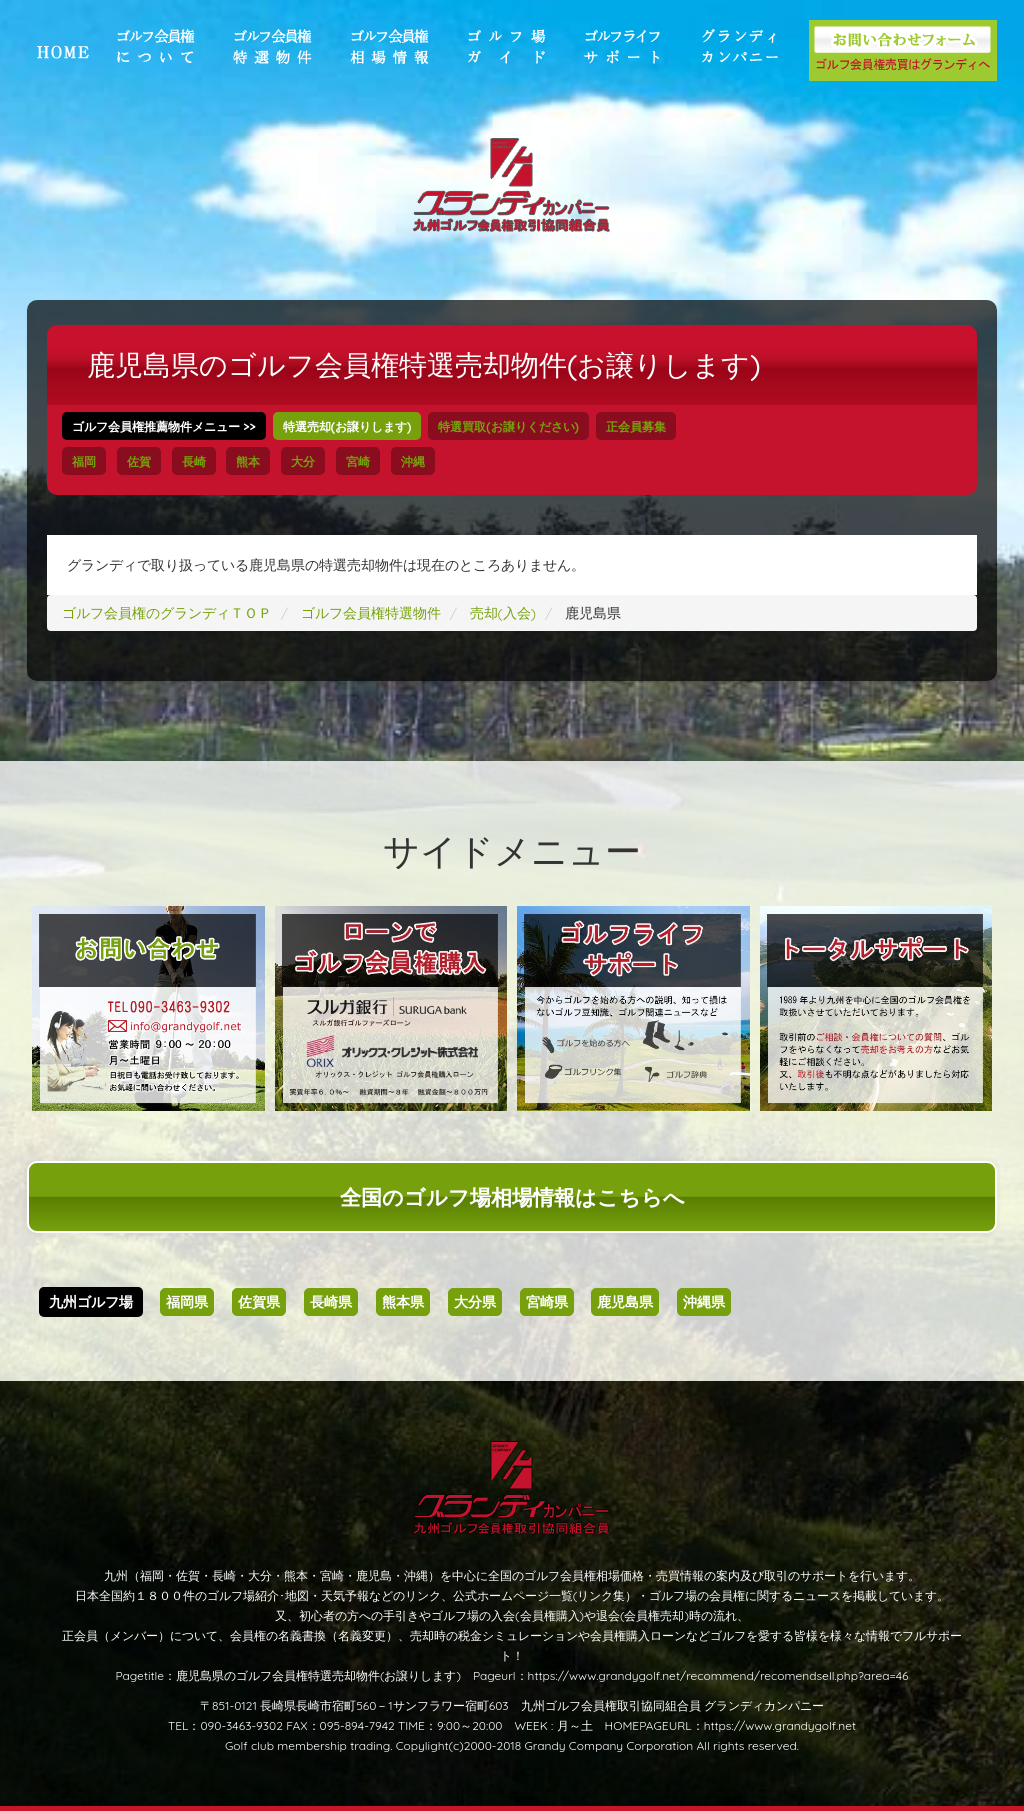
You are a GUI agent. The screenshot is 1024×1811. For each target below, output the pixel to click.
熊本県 (403, 1302)
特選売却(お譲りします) (347, 426)
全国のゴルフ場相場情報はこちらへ (512, 1197)
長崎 (194, 461)
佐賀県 (259, 1302)
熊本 (248, 461)
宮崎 (358, 461)
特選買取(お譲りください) (508, 426)
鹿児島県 (625, 1302)
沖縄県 (704, 1302)
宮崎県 (547, 1302)
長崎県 (331, 1302)
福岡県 (187, 1302)
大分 (303, 461)
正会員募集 (636, 426)
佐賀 (139, 461)
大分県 (475, 1302)
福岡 (84, 461)
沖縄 (413, 461)
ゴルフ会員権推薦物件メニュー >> (164, 426)
